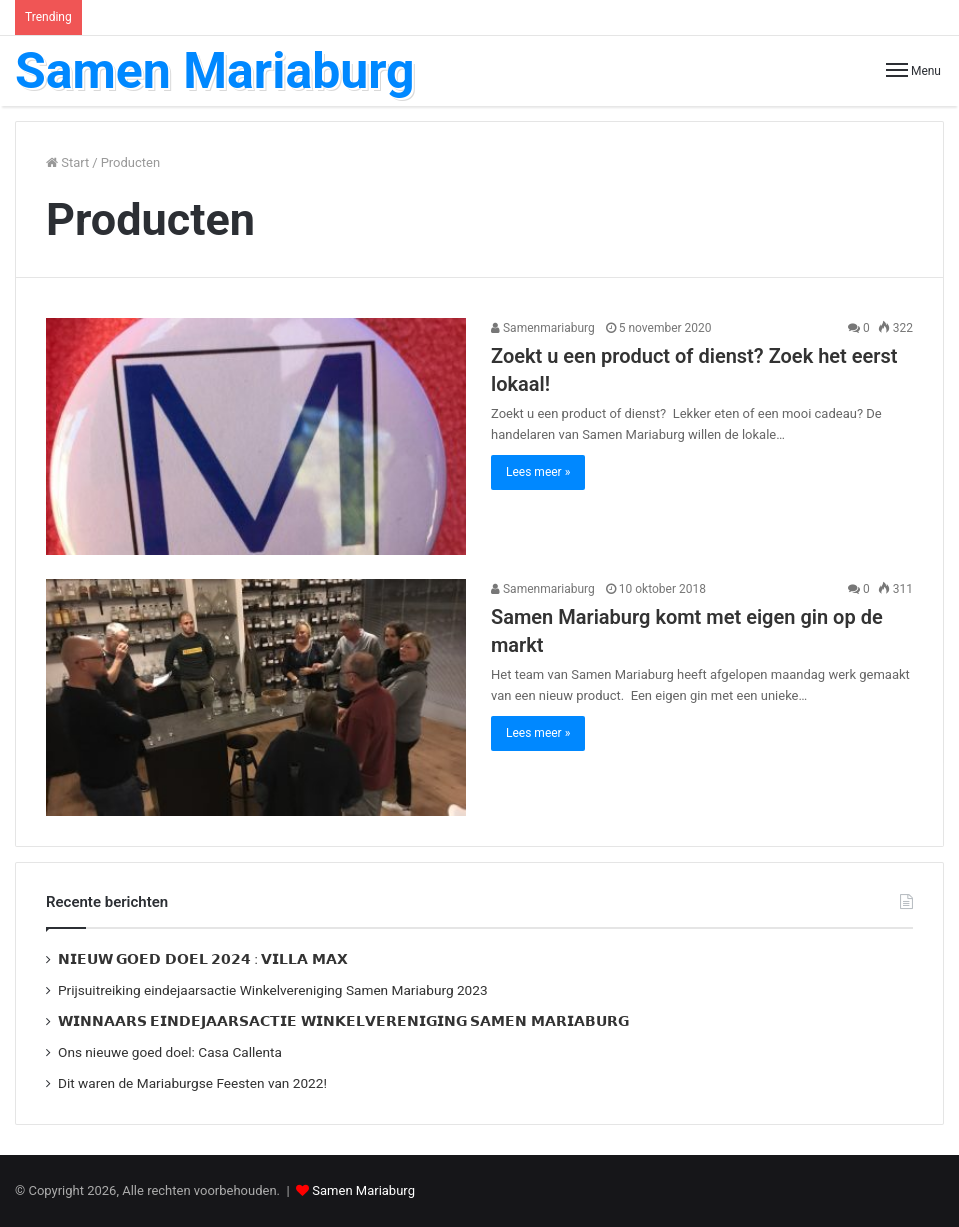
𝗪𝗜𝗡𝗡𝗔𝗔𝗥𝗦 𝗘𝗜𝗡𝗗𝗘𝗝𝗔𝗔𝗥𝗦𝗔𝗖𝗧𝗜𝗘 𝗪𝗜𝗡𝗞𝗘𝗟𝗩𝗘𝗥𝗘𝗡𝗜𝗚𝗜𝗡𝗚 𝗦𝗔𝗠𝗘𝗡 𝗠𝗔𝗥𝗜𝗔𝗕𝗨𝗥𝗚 (343, 1021)
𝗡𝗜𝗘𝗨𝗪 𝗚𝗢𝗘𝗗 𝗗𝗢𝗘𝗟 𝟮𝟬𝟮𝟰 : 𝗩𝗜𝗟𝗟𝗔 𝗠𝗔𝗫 (203, 959)
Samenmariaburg (543, 328)
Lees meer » (538, 472)
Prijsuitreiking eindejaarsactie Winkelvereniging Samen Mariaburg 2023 (273, 990)
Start (67, 162)
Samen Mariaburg (363, 1190)
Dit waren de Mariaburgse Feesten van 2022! (192, 1083)
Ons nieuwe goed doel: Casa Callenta (170, 1052)
